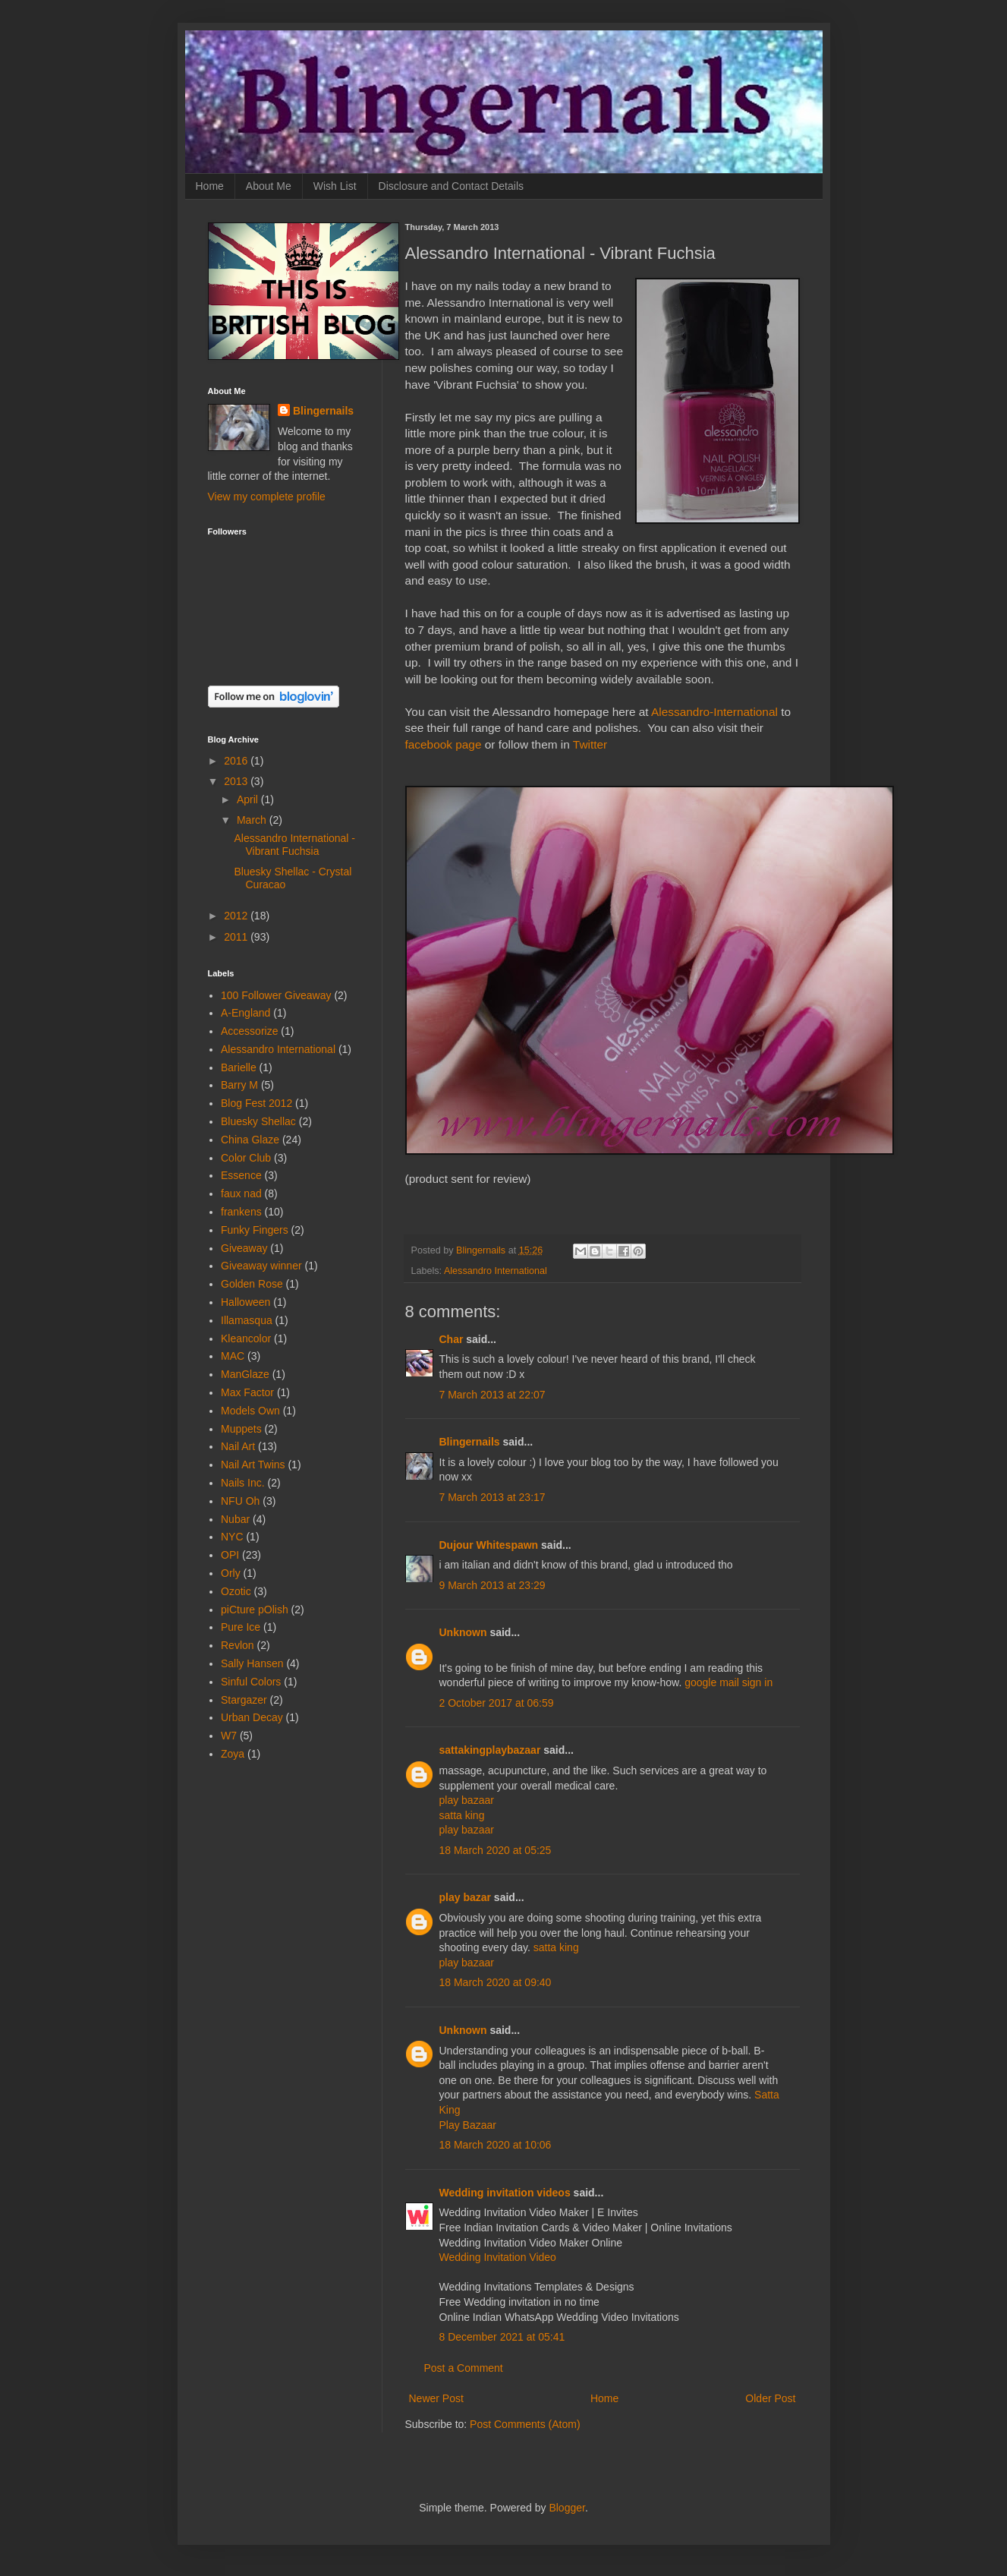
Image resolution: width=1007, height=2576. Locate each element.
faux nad (241, 1193)
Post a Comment (463, 2368)
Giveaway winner (261, 1266)
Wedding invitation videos (505, 2193)
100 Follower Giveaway (276, 995)
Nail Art (238, 1446)
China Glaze (250, 1140)
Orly (231, 1573)
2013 (237, 781)
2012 (237, 916)
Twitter (590, 744)
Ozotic (236, 1591)
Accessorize (249, 1031)
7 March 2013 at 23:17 (492, 1497)
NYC (232, 1537)
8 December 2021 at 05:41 (502, 2337)
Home (210, 186)
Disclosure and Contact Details (451, 186)
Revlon (237, 1645)
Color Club (246, 1158)
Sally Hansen (252, 1663)
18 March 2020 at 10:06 (495, 2145)
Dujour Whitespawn (489, 1545)
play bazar (465, 1897)
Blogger (566, 2508)
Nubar (235, 1519)
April (249, 799)
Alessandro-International (714, 711)
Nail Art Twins (253, 1464)
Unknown (463, 1632)
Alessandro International (495, 1271)
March (253, 820)
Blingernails (469, 1442)
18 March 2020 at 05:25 (495, 1850)
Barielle (238, 1067)
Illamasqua (246, 1320)
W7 (229, 1735)
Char (451, 1339)
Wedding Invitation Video (497, 2257)
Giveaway (244, 1248)
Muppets (241, 1429)
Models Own (250, 1411)
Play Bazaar (467, 2125)
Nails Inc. (243, 1483)
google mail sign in (728, 1682)
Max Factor (247, 1392)
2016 (237, 761)
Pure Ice (240, 1627)
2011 (237, 937)
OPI (230, 1555)
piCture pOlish (254, 1609)
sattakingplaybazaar (490, 1750)
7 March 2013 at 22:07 (492, 1395)
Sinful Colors (251, 1682)
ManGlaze (245, 1374)
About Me (268, 186)
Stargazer (244, 1700)
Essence (241, 1175)
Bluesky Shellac (258, 1121)
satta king (462, 1815)
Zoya (232, 1754)
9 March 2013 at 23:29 (492, 1585)
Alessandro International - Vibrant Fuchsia (294, 844)
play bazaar (466, 1800)
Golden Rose (252, 1284)
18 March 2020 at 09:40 (495, 1982)
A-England (245, 1013)
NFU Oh (240, 1501)
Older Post (770, 2398)
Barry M (239, 1085)
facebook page (443, 744)
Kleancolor (246, 1338)
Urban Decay (252, 1717)
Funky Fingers (254, 1230)
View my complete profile (267, 496)
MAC (232, 1356)
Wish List (335, 186)
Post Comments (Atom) (525, 2424)
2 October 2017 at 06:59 (496, 1703)
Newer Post (436, 2398)
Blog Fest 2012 (256, 1103)
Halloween (245, 1302)
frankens (241, 1212)
